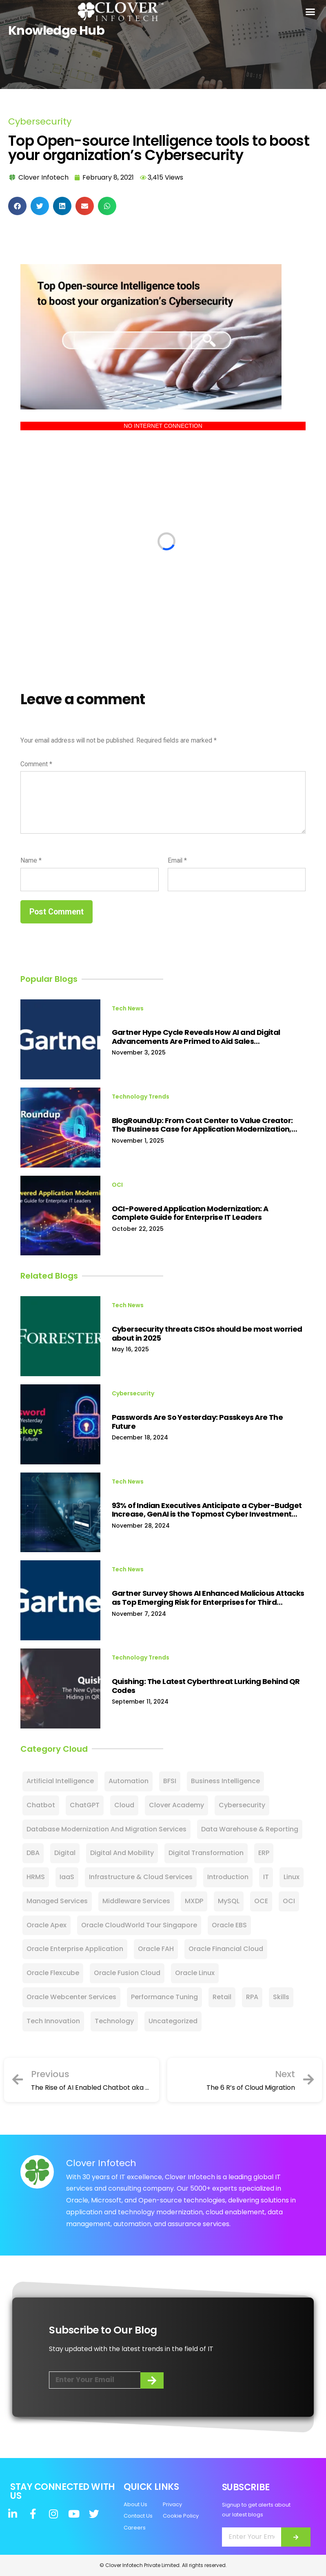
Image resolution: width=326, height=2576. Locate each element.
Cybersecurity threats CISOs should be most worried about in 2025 (207, 1333)
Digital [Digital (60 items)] (64, 1852)
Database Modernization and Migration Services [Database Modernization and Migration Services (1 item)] (106, 1829)
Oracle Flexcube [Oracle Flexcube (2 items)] (53, 1973)
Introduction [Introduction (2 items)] (227, 1877)
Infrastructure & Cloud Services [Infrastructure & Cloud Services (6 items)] (141, 1877)
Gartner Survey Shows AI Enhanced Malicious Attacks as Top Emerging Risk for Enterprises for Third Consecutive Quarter (208, 1597)
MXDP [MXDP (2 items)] (194, 1901)
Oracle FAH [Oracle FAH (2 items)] (156, 1948)
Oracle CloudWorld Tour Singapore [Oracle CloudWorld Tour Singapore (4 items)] (139, 1925)
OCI (117, 1185)
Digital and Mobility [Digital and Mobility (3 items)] (122, 1852)
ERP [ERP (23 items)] (263, 1852)
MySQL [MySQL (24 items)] (229, 1901)
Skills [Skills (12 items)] (281, 1997)
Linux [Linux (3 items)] (291, 1877)
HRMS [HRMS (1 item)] (36, 1877)
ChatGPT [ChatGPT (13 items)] (85, 1805)
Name (31, 860)
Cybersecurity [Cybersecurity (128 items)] (242, 1805)
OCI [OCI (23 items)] (289, 1901)
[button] (310, 12)
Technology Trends (140, 1096)
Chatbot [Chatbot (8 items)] (41, 1805)
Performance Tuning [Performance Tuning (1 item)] (164, 1997)
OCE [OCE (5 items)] (261, 1901)
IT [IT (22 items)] (266, 1877)
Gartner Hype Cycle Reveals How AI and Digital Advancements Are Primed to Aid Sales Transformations (196, 1037)
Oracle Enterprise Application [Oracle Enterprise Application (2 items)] (75, 1948)
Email (177, 860)
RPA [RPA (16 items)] (252, 1997)
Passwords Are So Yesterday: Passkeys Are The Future (197, 1421)
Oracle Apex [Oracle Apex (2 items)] (47, 1925)
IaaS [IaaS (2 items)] (67, 1877)
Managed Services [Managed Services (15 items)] (57, 1901)
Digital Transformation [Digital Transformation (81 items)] (206, 1852)
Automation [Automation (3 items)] (129, 1781)
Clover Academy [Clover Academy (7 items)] (176, 1805)
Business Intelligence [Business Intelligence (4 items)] (225, 1781)
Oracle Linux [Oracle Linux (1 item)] (195, 1973)
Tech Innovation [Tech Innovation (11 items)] (53, 2021)
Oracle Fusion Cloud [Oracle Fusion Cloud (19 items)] (127, 1973)
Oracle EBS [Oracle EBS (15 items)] (229, 1925)
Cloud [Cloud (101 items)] (124, 1805)
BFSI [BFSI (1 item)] (169, 1781)
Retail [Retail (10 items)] (222, 1997)
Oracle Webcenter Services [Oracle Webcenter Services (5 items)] (71, 1997)
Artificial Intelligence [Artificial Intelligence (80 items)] (60, 1781)
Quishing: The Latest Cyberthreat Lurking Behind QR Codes (206, 1686)
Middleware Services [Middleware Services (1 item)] (136, 1901)
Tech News (128, 1008)
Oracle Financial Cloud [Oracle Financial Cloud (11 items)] (226, 1948)
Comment (36, 764)
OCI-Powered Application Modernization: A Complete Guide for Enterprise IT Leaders (190, 1213)
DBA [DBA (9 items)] (33, 1852)
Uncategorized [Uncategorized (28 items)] (173, 2021)
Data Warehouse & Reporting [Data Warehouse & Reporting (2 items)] (249, 1829)
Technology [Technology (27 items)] (114, 2021)
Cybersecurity (39, 121)
